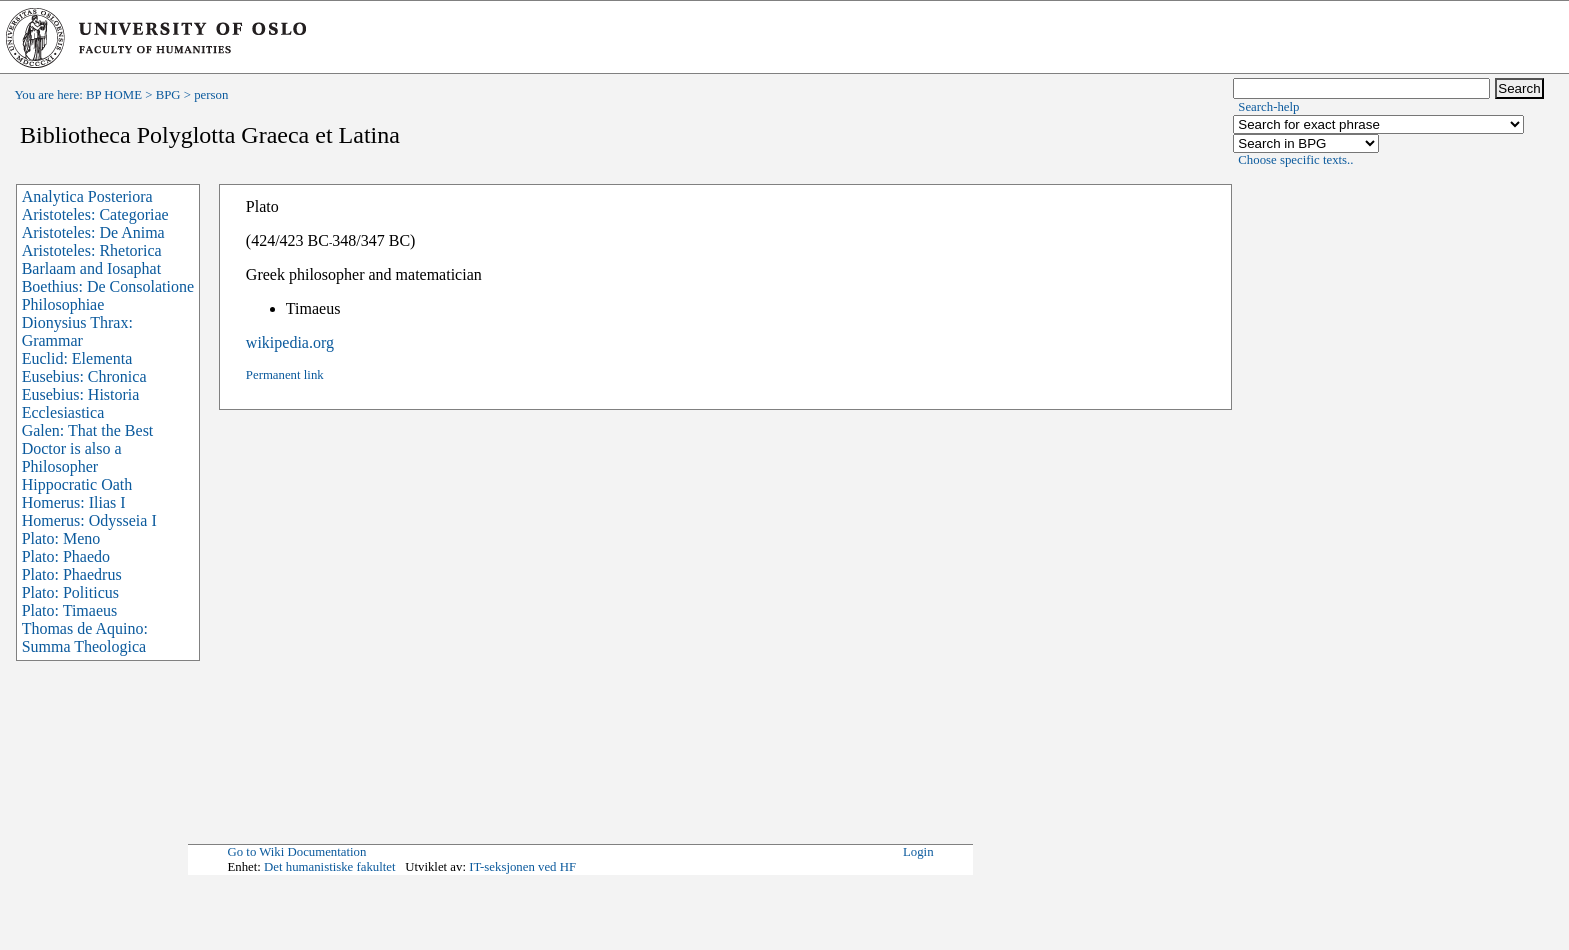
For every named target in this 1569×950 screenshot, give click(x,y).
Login (918, 852)
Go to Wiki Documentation (296, 852)
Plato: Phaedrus (72, 574)
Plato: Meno (61, 538)
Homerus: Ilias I (74, 502)
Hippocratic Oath (77, 484)
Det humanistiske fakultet (330, 867)
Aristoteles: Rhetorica (92, 250)
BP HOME (114, 95)
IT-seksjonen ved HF (522, 867)
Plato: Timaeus (70, 610)
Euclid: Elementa (77, 358)
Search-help (1268, 107)
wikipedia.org (290, 342)
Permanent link (285, 375)
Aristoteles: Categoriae (95, 214)
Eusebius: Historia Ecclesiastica (81, 403)
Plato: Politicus (70, 592)
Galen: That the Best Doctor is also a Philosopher (88, 448)
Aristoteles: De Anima (93, 232)
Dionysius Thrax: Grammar (77, 331)
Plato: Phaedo (66, 556)
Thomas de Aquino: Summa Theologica (85, 637)
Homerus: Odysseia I (89, 520)
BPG (168, 95)
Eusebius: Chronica (84, 376)
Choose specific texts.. (1295, 160)
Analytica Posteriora (87, 196)
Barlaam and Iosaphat (92, 268)
